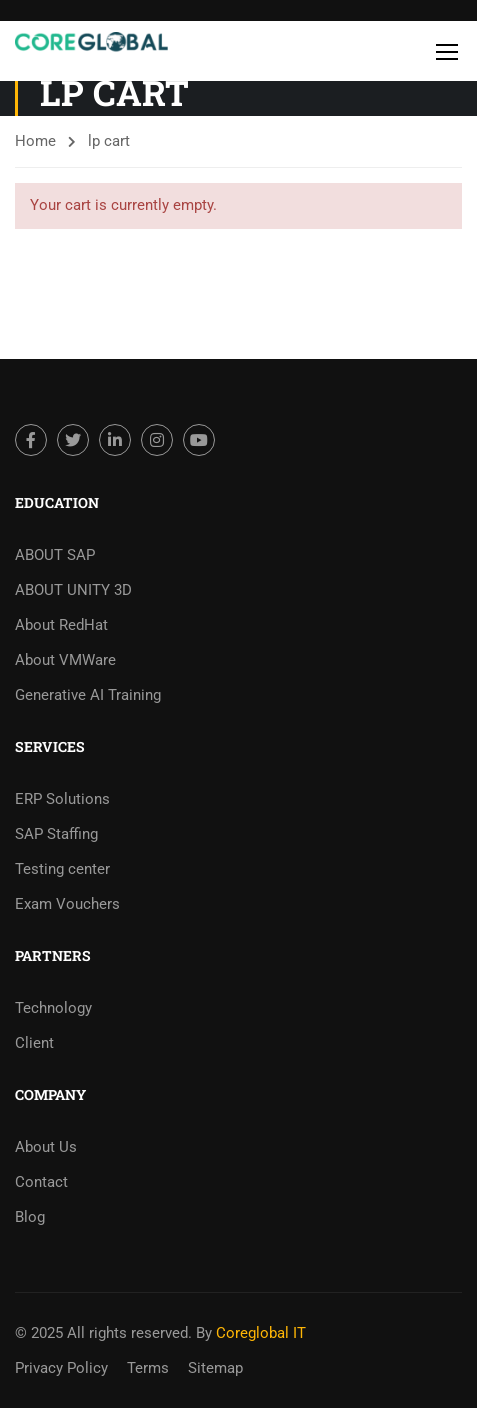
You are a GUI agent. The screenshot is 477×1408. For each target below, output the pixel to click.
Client (34, 1043)
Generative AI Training (88, 695)
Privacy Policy (61, 1368)
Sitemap (215, 1368)
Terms (148, 1368)
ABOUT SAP (55, 555)
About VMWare (65, 660)
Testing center (62, 869)
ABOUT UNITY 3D (73, 590)
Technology (53, 1008)
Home (35, 141)
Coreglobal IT (259, 1333)
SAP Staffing (56, 834)
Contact (41, 1182)
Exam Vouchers (67, 904)
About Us (46, 1147)
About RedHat (61, 625)
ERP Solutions (62, 799)
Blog (30, 1217)
